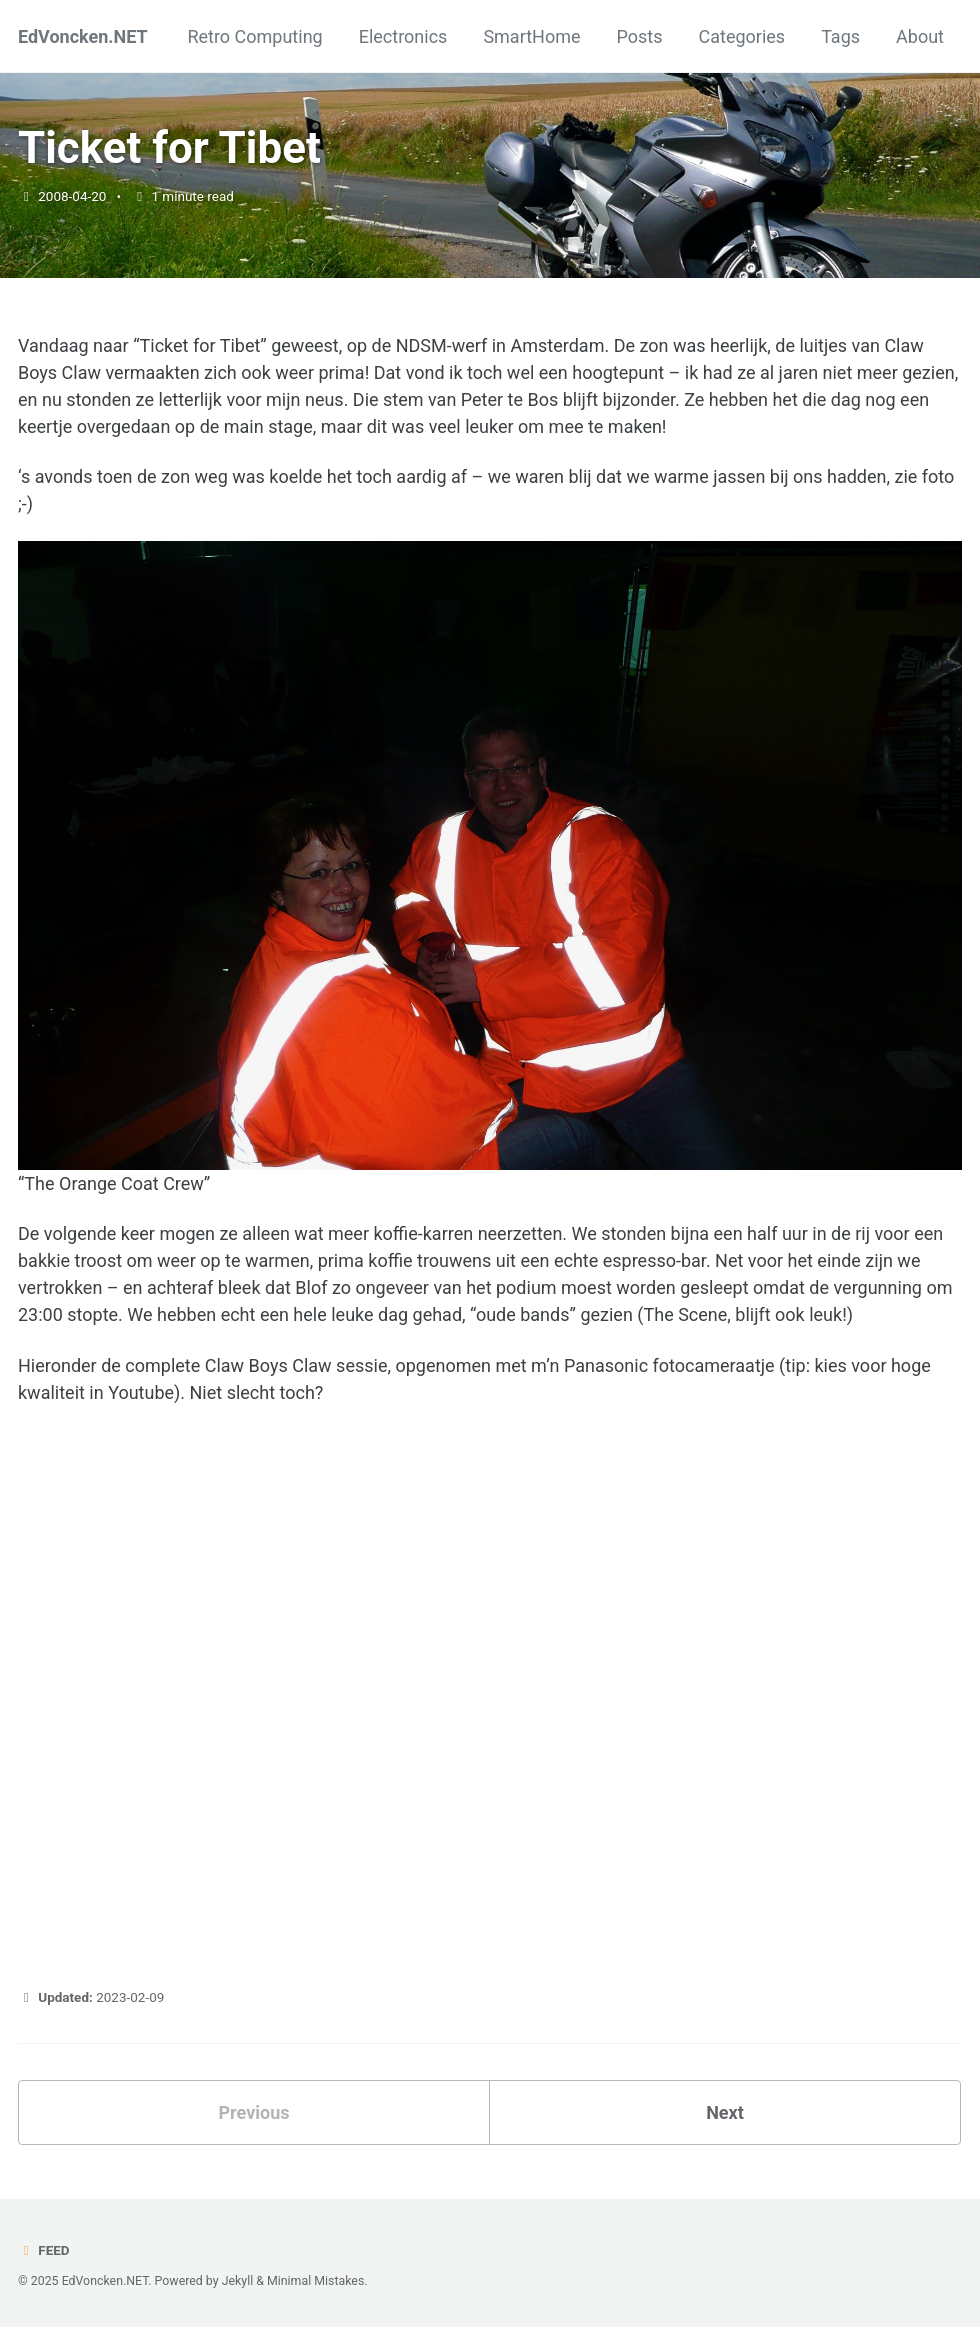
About (920, 36)
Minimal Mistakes (315, 2281)
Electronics (403, 36)
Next (725, 2112)
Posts (640, 36)
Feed (44, 2250)
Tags (840, 36)
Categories (742, 36)
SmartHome (531, 36)
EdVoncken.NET (83, 36)
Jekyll (238, 2281)
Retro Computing (254, 36)
